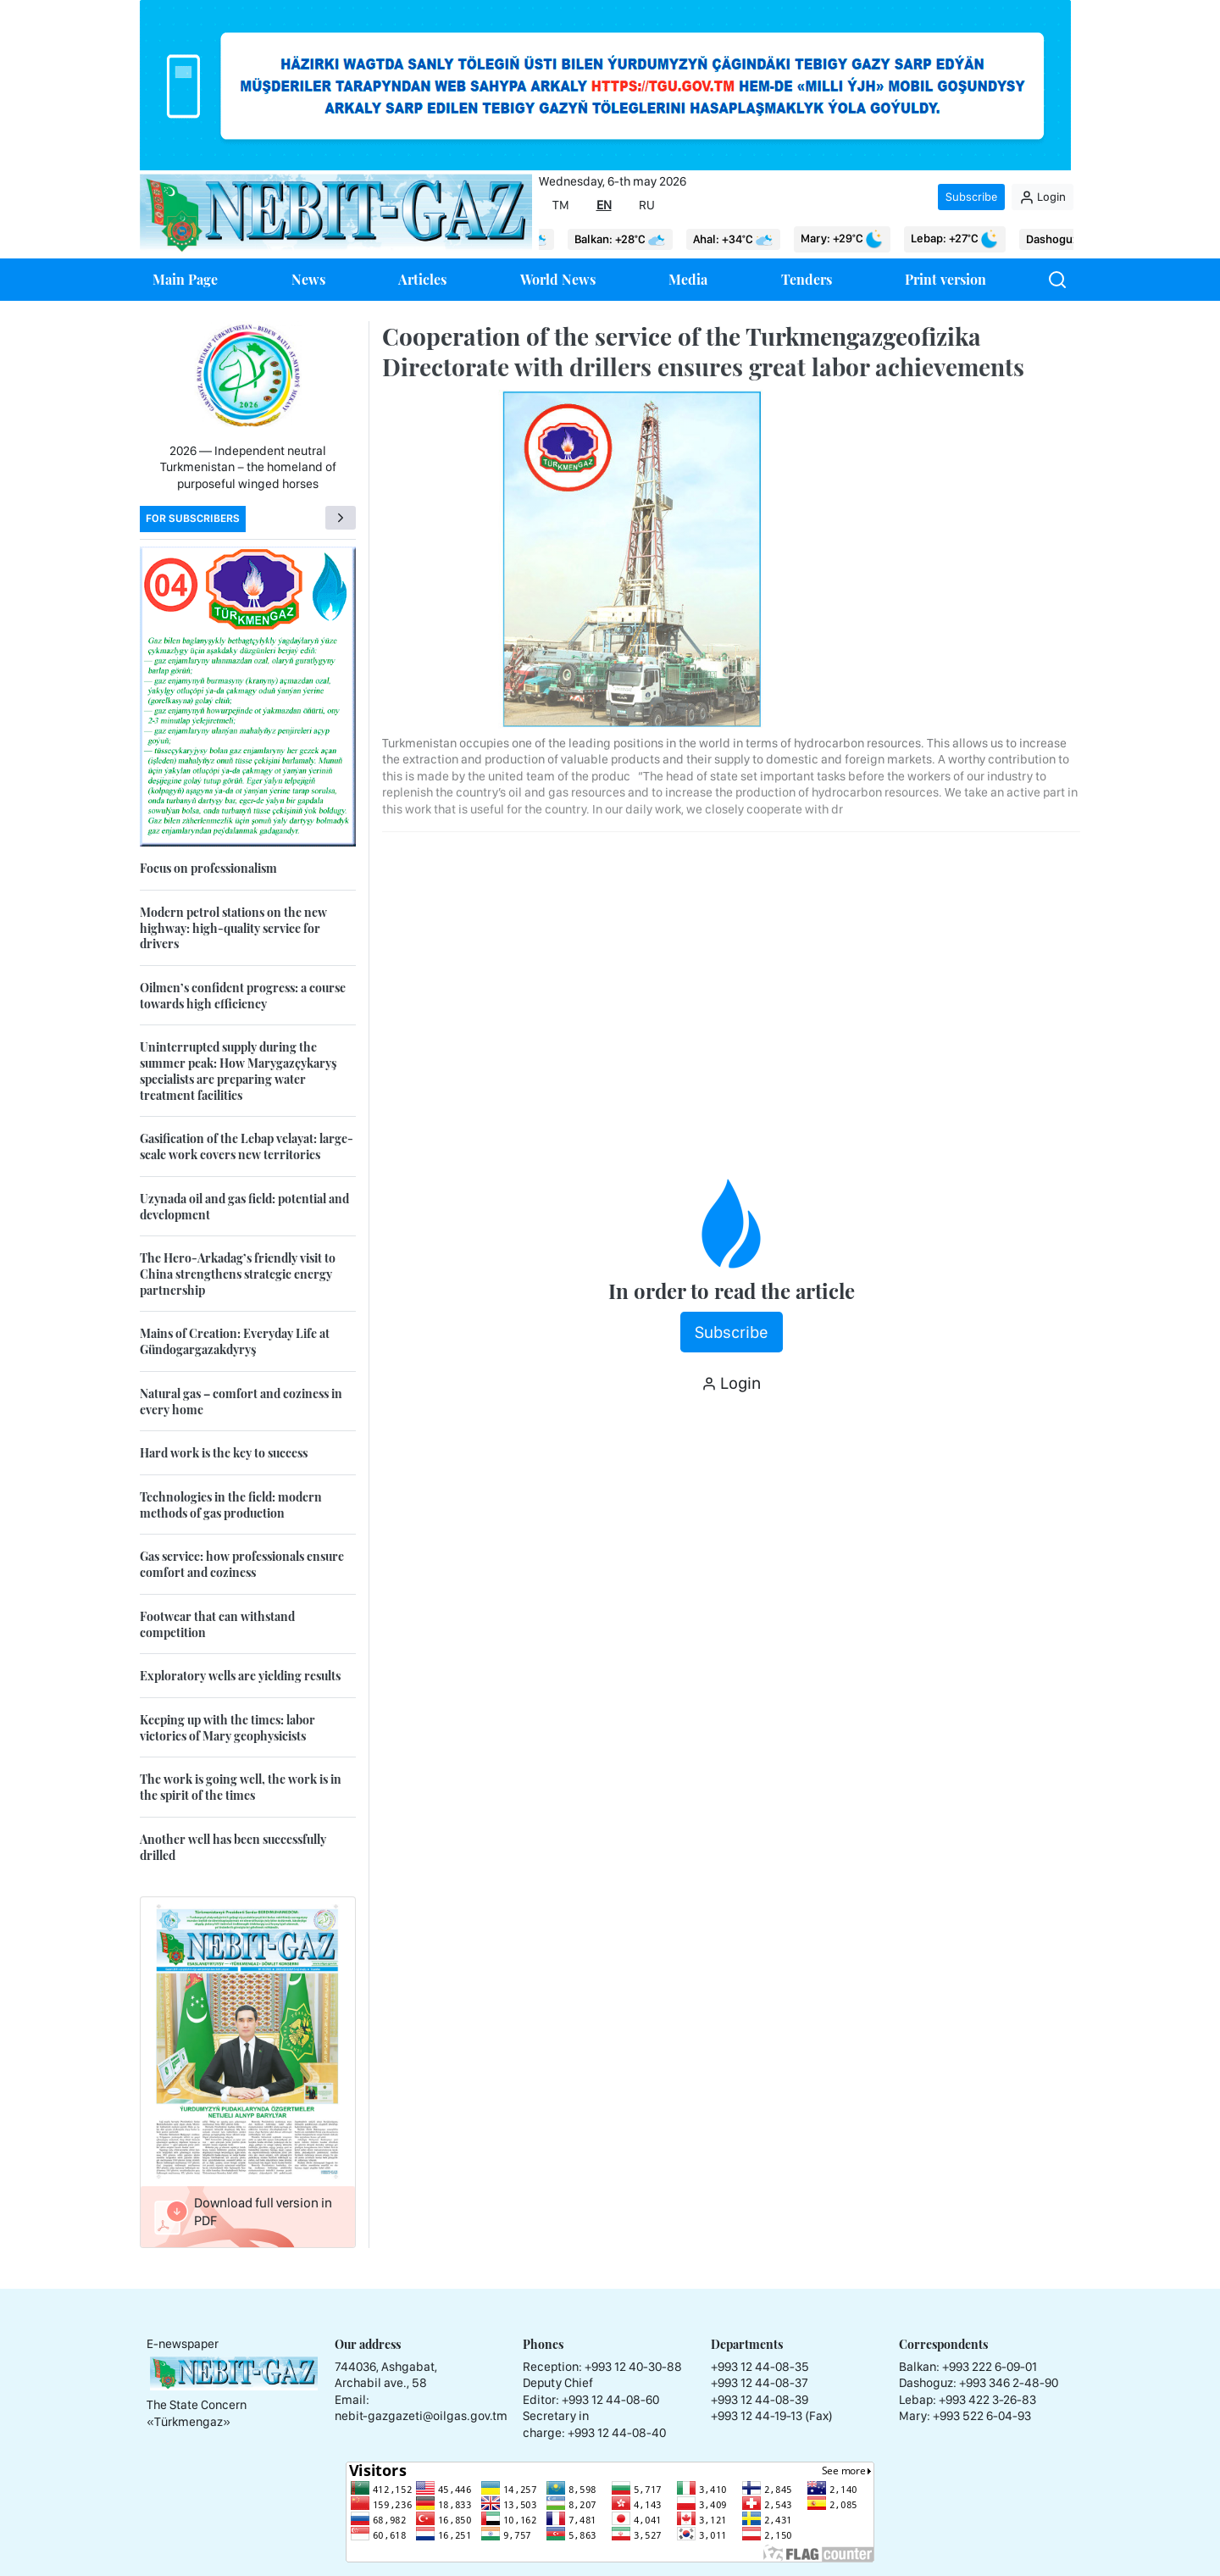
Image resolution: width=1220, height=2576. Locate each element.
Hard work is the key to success (224, 1453)
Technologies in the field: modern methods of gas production (231, 1505)
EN (604, 205)
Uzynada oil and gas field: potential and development (244, 1207)
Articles (422, 279)
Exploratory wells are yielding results (240, 1676)
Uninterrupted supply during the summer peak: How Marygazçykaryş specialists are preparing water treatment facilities (238, 1070)
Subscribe (971, 196)
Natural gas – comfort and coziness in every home (241, 1401)
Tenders (806, 279)
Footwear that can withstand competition (217, 1624)
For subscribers (193, 518)
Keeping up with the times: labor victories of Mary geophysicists (227, 1728)
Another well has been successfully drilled (233, 1847)
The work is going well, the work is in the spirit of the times (240, 1787)
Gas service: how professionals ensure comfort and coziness (242, 1564)
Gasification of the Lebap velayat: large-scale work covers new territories (246, 1146)
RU (647, 205)
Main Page (185, 279)
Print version (945, 279)
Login (1042, 197)
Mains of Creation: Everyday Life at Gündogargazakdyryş (235, 1341)
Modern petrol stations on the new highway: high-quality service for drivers (233, 928)
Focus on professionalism (208, 868)
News (308, 279)
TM (560, 205)
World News (558, 279)
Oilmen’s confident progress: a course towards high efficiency (243, 996)
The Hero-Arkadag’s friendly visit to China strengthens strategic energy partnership (238, 1273)
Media (687, 279)
